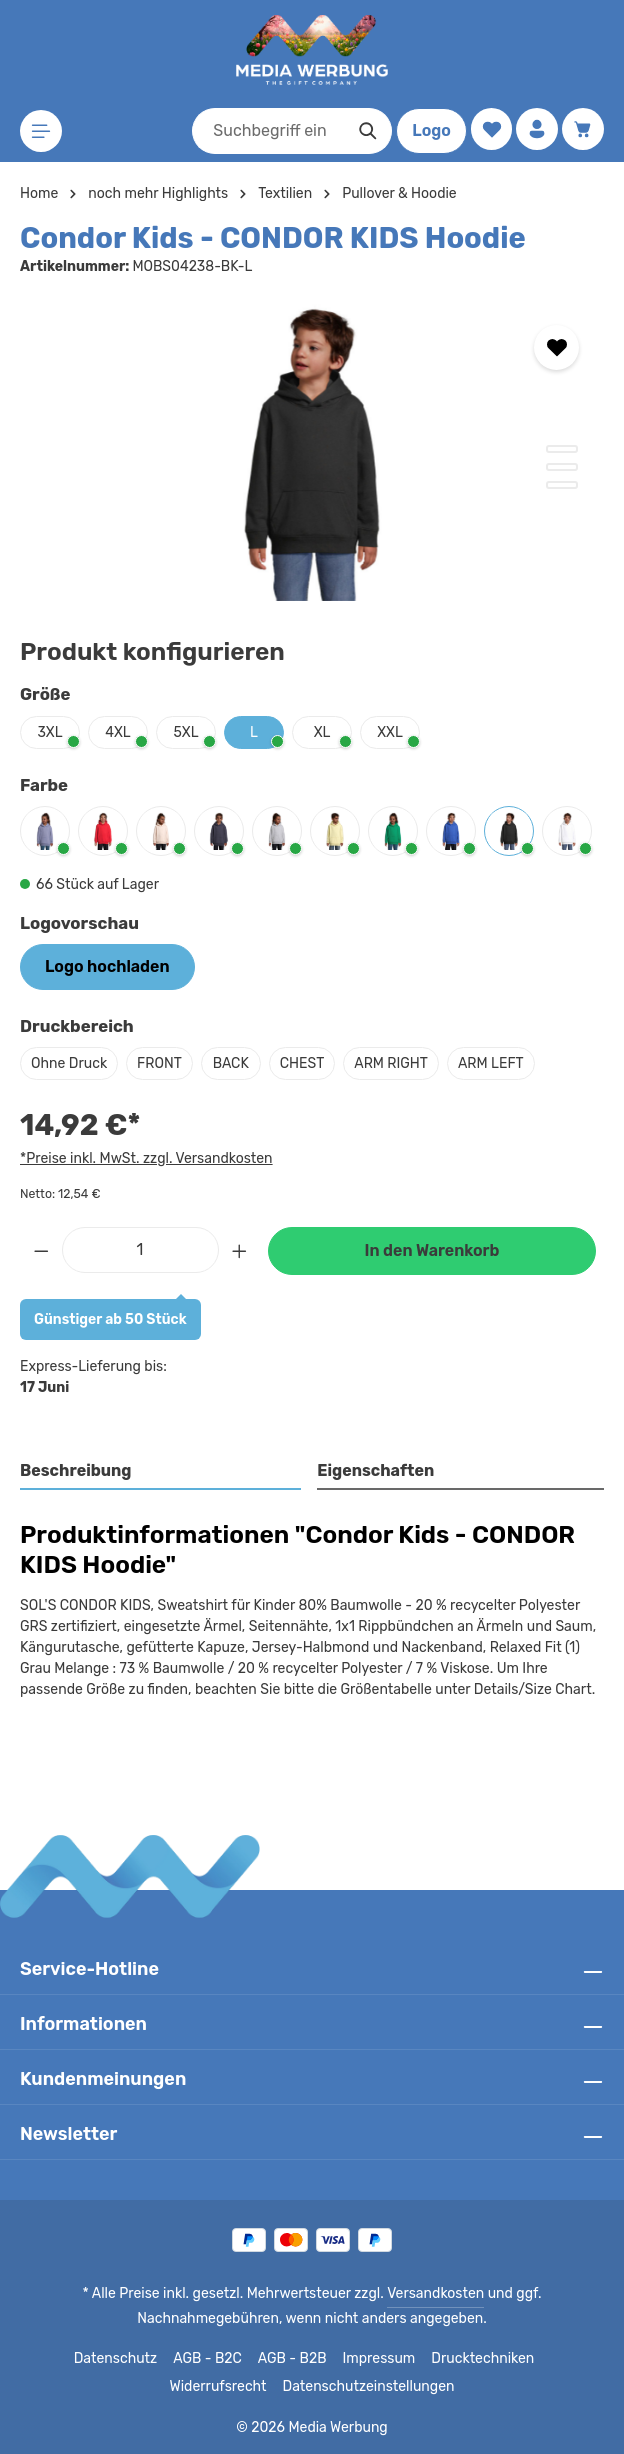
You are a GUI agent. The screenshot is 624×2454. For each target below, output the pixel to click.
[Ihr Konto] (535, 129)
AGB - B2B (241, 2359)
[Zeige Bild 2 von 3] (562, 467)
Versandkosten (360, 2294)
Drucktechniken (425, 2359)
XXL (390, 732)
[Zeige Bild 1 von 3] (562, 449)
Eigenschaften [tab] (373, 1470)
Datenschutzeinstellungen (312, 2387)
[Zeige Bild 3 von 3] (562, 485)
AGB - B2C (156, 2359)
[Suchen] (364, 131)
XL (321, 732)
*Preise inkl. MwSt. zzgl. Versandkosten (143, 1158)
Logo (427, 130)
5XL (186, 732)
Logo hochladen (107, 966)
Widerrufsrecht (534, 2359)
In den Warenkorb (432, 1250)
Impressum (325, 2359)
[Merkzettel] (488, 129)
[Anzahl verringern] (41, 1250)
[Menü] (41, 131)
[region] (312, 451)
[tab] (161, 1472)
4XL (118, 732)
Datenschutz (67, 2359)
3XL (50, 732)
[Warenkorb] (582, 129)
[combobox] (265, 131)
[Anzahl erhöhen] (240, 1250)
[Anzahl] (140, 1250)
